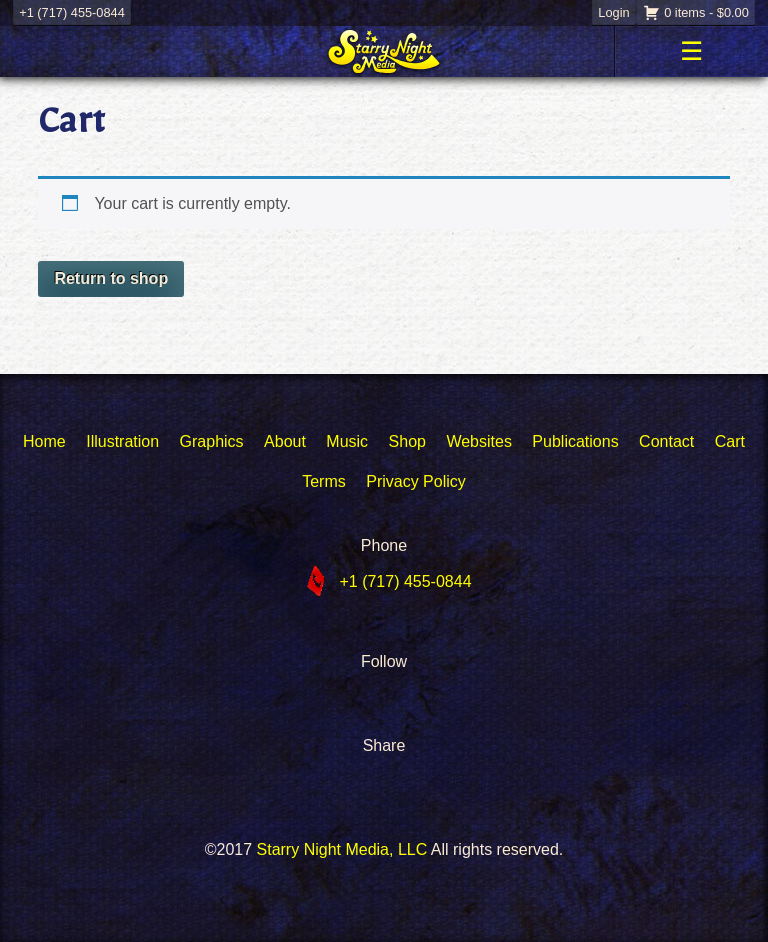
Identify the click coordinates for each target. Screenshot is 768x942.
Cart (730, 441)
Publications (575, 441)
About (285, 441)
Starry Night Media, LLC (342, 849)
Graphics (212, 441)
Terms (324, 481)
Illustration (122, 441)
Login (613, 12)
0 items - (706, 12)
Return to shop (111, 278)
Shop (407, 441)
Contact (666, 441)
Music (347, 441)
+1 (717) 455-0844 (72, 12)
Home (44, 441)
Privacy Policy (416, 481)
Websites (479, 441)
